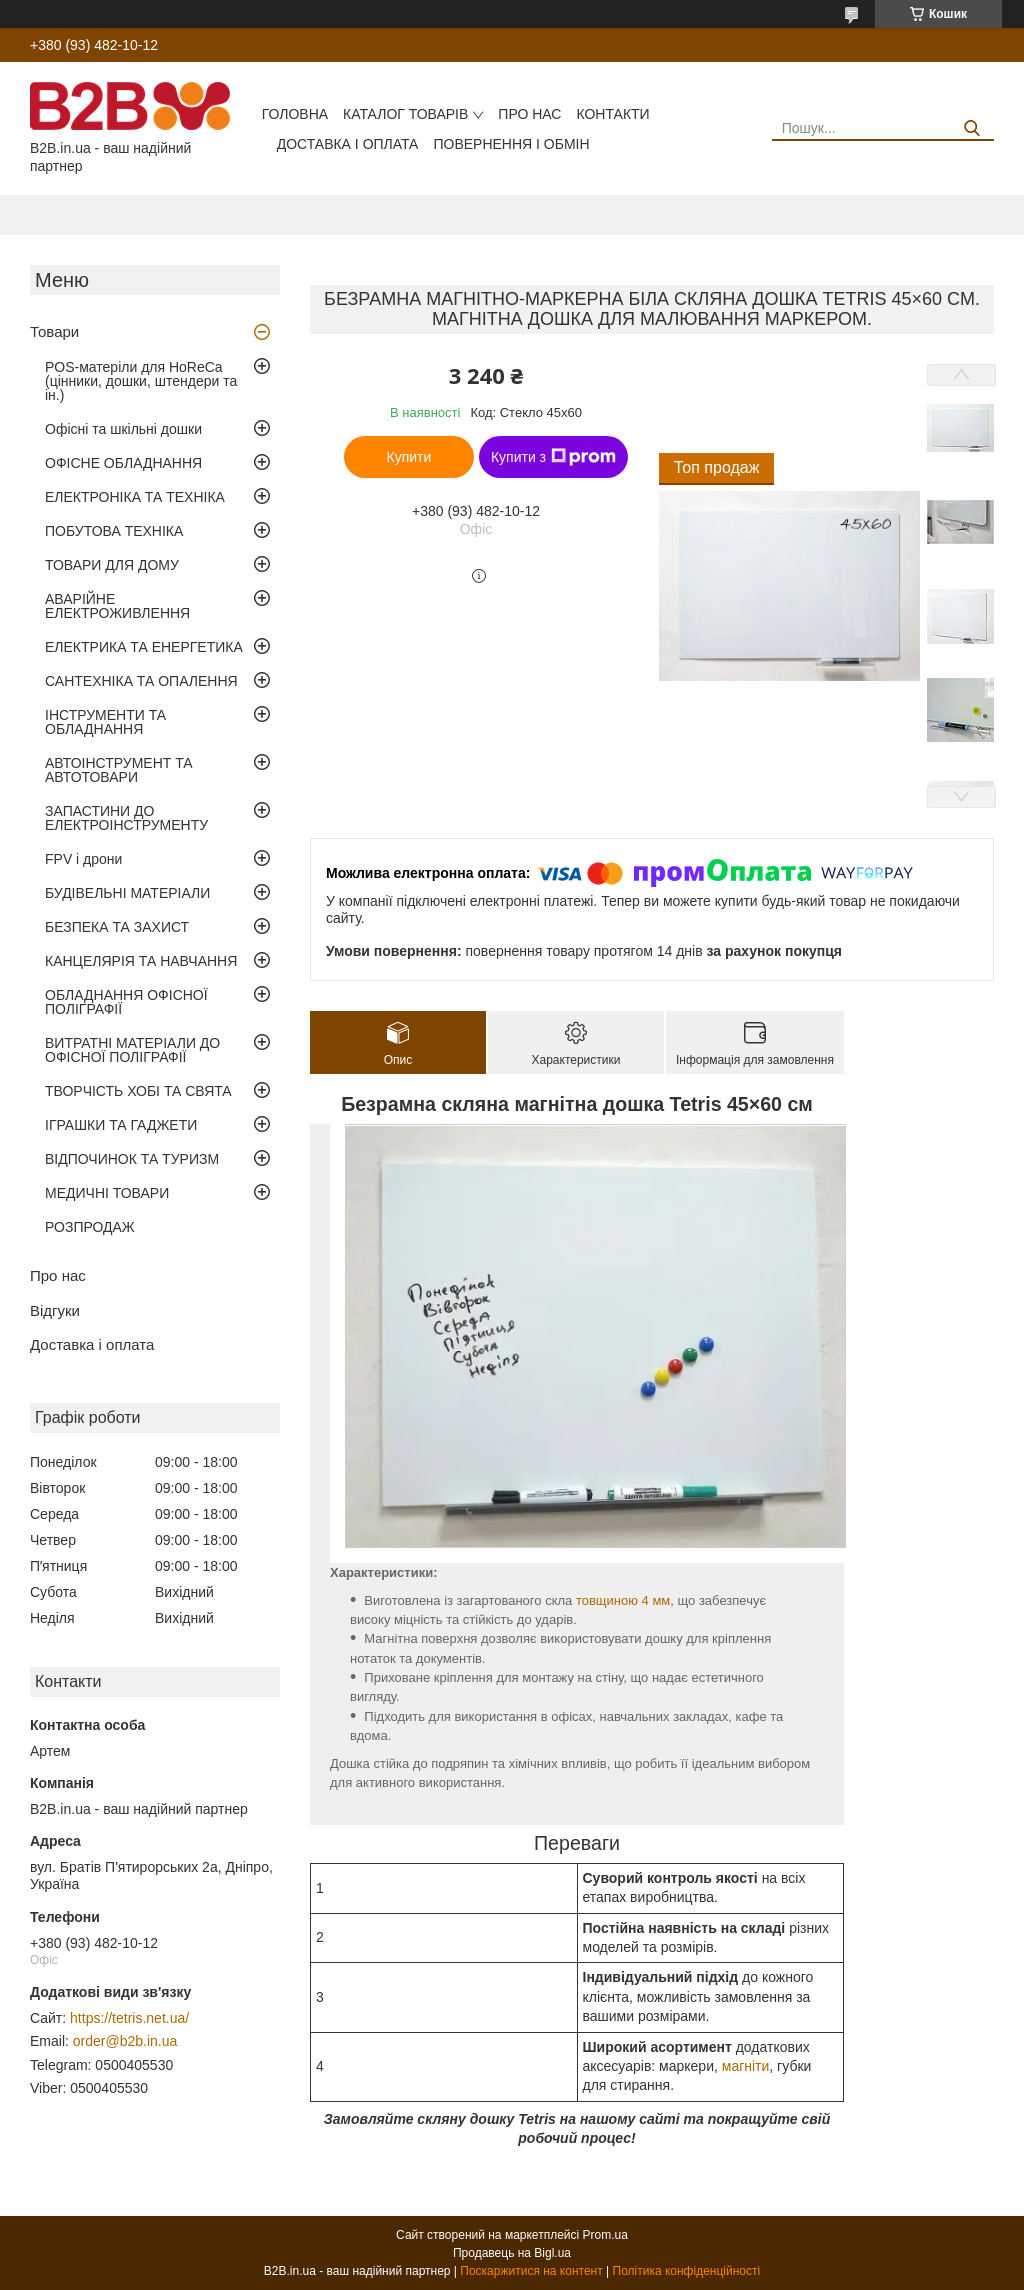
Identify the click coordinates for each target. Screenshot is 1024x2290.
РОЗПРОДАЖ (90, 1227)
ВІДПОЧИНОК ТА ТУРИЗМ (132, 1159)
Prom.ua (605, 2235)
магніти (746, 2066)
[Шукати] (971, 128)
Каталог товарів (405, 114)
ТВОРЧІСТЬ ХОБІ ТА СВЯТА (138, 1091)
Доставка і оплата (348, 144)
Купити (409, 457)
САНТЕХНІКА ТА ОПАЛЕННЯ (141, 681)
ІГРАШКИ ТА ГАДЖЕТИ (121, 1125)
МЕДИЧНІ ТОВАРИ (107, 1193)
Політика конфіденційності (687, 2271)
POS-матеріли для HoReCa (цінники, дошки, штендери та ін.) (141, 381)
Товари (54, 331)
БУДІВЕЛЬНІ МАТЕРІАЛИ (127, 893)
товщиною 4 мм (623, 1600)
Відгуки (55, 1310)
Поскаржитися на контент (531, 2271)
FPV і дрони (83, 859)
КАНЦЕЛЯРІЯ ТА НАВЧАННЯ (141, 961)
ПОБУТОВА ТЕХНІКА (114, 531)
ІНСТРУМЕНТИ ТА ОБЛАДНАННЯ (105, 722)
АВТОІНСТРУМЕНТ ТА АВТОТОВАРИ (119, 770)
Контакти (612, 114)
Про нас (529, 114)
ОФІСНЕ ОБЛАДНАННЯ (123, 463)
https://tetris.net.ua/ (129, 2018)
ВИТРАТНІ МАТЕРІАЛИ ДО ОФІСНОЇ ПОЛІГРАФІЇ (132, 1050)
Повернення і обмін (511, 144)
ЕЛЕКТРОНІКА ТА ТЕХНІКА (135, 497)
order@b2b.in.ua (125, 2041)
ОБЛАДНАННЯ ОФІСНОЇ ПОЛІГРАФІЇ (126, 1002)
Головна (295, 114)
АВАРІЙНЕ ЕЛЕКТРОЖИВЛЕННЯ (117, 606)
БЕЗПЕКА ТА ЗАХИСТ (117, 927)
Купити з (553, 457)
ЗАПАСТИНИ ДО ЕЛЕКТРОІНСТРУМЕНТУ (126, 818)
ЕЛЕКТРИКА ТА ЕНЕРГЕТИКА (144, 647)
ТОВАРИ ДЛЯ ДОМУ (112, 565)
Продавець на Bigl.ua (512, 2253)
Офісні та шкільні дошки (123, 429)
